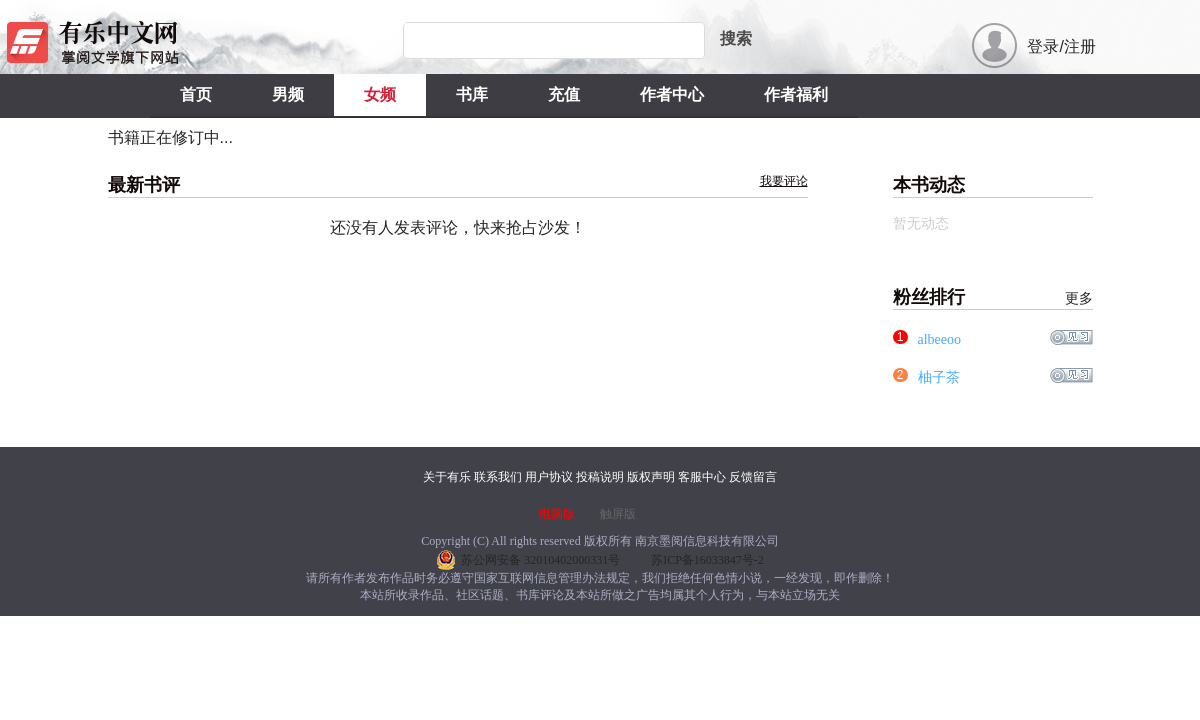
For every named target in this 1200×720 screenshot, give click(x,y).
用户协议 (549, 477)
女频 (380, 94)
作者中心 (672, 94)
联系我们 (498, 477)
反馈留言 (753, 477)
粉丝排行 (993, 297)
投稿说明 (600, 477)
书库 (472, 94)
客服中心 (702, 477)
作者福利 (796, 94)
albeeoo (940, 339)
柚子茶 (939, 377)
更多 (1079, 298)
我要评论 (784, 181)
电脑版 (557, 514)
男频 (288, 94)
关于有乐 (447, 477)
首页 (196, 94)
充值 (564, 94)
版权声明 (651, 477)
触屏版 (618, 514)
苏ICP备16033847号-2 (707, 560)
